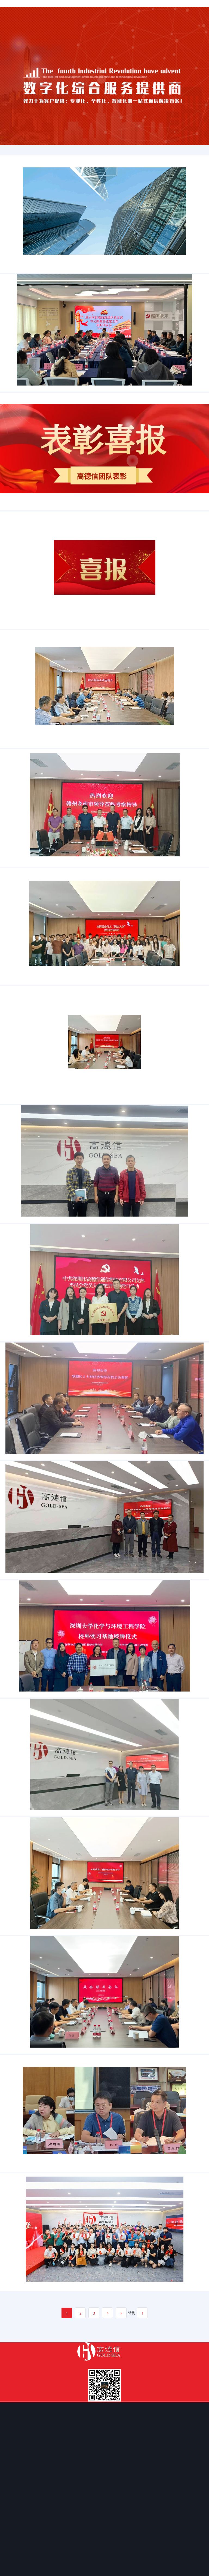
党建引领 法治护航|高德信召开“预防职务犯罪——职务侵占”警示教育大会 (26, 1045)
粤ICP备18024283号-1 (105, 2572)
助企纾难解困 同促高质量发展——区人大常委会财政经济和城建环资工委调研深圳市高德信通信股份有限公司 (36, 1554)
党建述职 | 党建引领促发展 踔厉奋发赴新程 (17, 410)
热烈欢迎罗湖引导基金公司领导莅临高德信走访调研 (19, 1172)
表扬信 (6, 537)
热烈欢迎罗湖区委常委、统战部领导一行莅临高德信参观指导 (22, 1681)
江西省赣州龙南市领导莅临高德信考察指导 (17, 918)
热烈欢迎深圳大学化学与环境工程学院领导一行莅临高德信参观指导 (24, 1936)
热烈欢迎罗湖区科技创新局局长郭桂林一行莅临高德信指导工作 (23, 1300)
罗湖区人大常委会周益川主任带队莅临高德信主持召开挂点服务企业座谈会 (26, 791)
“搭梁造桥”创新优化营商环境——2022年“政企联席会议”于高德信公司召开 (27, 2190)
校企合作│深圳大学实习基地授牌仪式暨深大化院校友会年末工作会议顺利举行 (28, 1808)
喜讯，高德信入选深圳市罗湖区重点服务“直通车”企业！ (21, 664)
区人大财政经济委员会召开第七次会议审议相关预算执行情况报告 (24, 2317)
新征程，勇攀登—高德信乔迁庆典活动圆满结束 (18, 2444)
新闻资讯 (7, 274)
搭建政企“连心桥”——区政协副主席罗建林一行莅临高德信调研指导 (24, 2063)
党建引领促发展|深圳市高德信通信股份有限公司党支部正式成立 (23, 1427)
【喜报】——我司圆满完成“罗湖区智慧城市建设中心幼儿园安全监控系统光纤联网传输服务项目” (33, 283)
